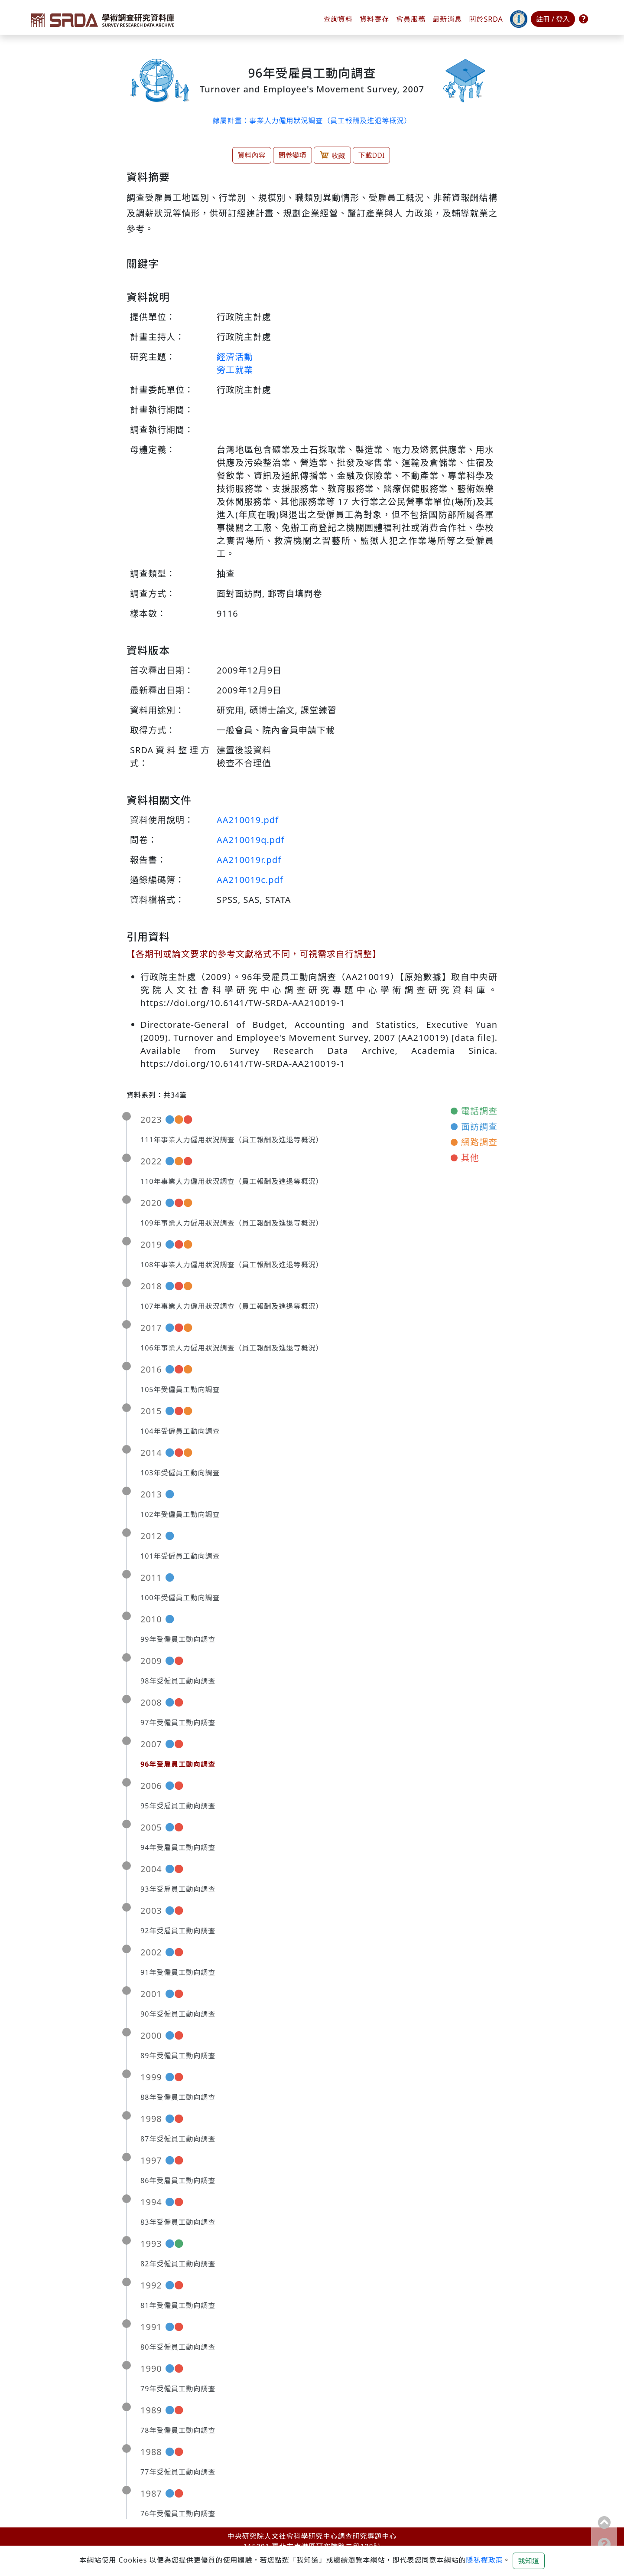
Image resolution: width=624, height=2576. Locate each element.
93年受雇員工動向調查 (177, 1889)
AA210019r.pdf (249, 860)
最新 (447, 19)
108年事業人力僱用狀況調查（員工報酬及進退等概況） (231, 1264)
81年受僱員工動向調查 (177, 2305)
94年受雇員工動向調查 (177, 1847)
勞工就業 (235, 370)
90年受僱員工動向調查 (177, 2014)
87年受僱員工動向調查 (177, 2139)
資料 (374, 19)
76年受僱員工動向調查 (177, 2513)
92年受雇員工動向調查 (177, 1930)
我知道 (528, 2561)
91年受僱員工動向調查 (177, 1972)
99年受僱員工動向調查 (177, 1639)
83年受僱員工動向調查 (177, 2222)
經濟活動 (235, 357)
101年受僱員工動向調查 (180, 1556)
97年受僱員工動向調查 (177, 1722)
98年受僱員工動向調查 (177, 1681)
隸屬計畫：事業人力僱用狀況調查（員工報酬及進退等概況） (311, 120)
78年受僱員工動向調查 (177, 2430)
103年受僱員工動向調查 (180, 1473)
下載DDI (371, 155)
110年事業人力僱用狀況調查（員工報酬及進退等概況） (231, 1181)
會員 (411, 19)
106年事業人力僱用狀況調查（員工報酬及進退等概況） (231, 1348)
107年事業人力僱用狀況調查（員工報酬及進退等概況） (231, 1306)
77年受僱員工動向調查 (177, 2472)
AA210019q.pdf (250, 840)
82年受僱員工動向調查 (177, 2264)
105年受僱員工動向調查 (180, 1389)
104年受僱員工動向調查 (180, 1431)
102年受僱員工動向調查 (180, 1514)
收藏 (332, 155)
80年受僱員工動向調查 (177, 2347)
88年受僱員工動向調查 (177, 2097)
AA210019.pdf (248, 820)
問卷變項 (292, 155)
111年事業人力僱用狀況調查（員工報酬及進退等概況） (231, 1139)
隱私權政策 (484, 2560)
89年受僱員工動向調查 (177, 2055)
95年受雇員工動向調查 (177, 1806)
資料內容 (252, 155)
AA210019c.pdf (250, 880)
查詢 (338, 19)
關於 (486, 19)
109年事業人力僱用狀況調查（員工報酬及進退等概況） (231, 1223)
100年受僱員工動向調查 (180, 1597)
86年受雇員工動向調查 (177, 2180)
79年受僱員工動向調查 (177, 2388)
